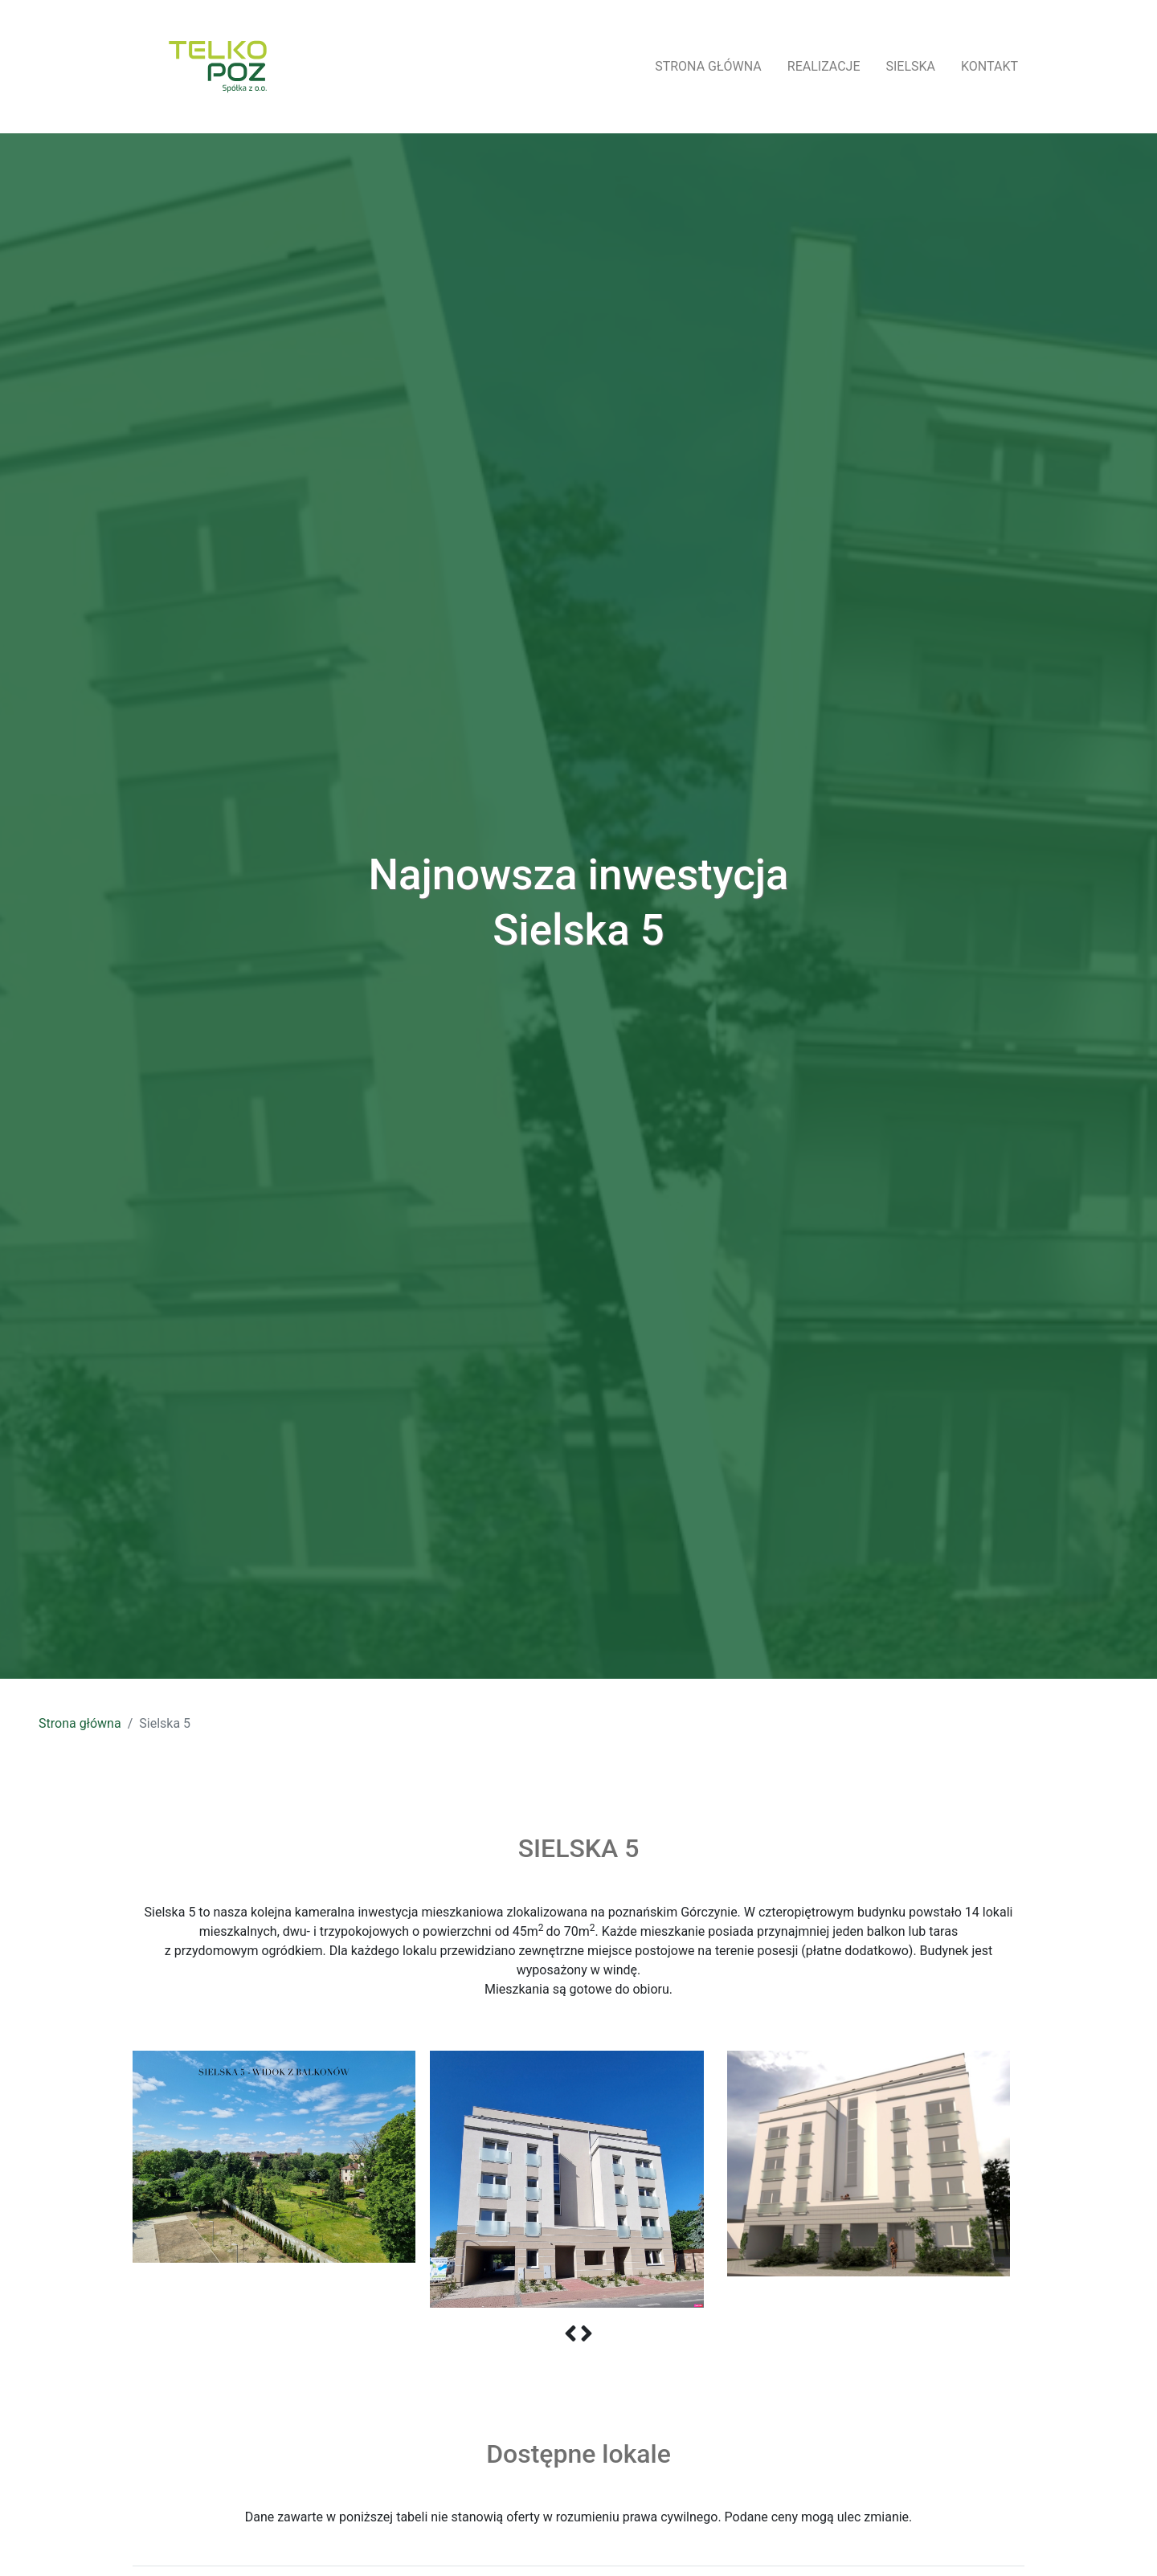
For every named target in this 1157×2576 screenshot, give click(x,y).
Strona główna (80, 1723)
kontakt (989, 66)
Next (1048, 2179)
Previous (108, 2179)
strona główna (708, 66)
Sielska (911, 66)
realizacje (824, 66)
